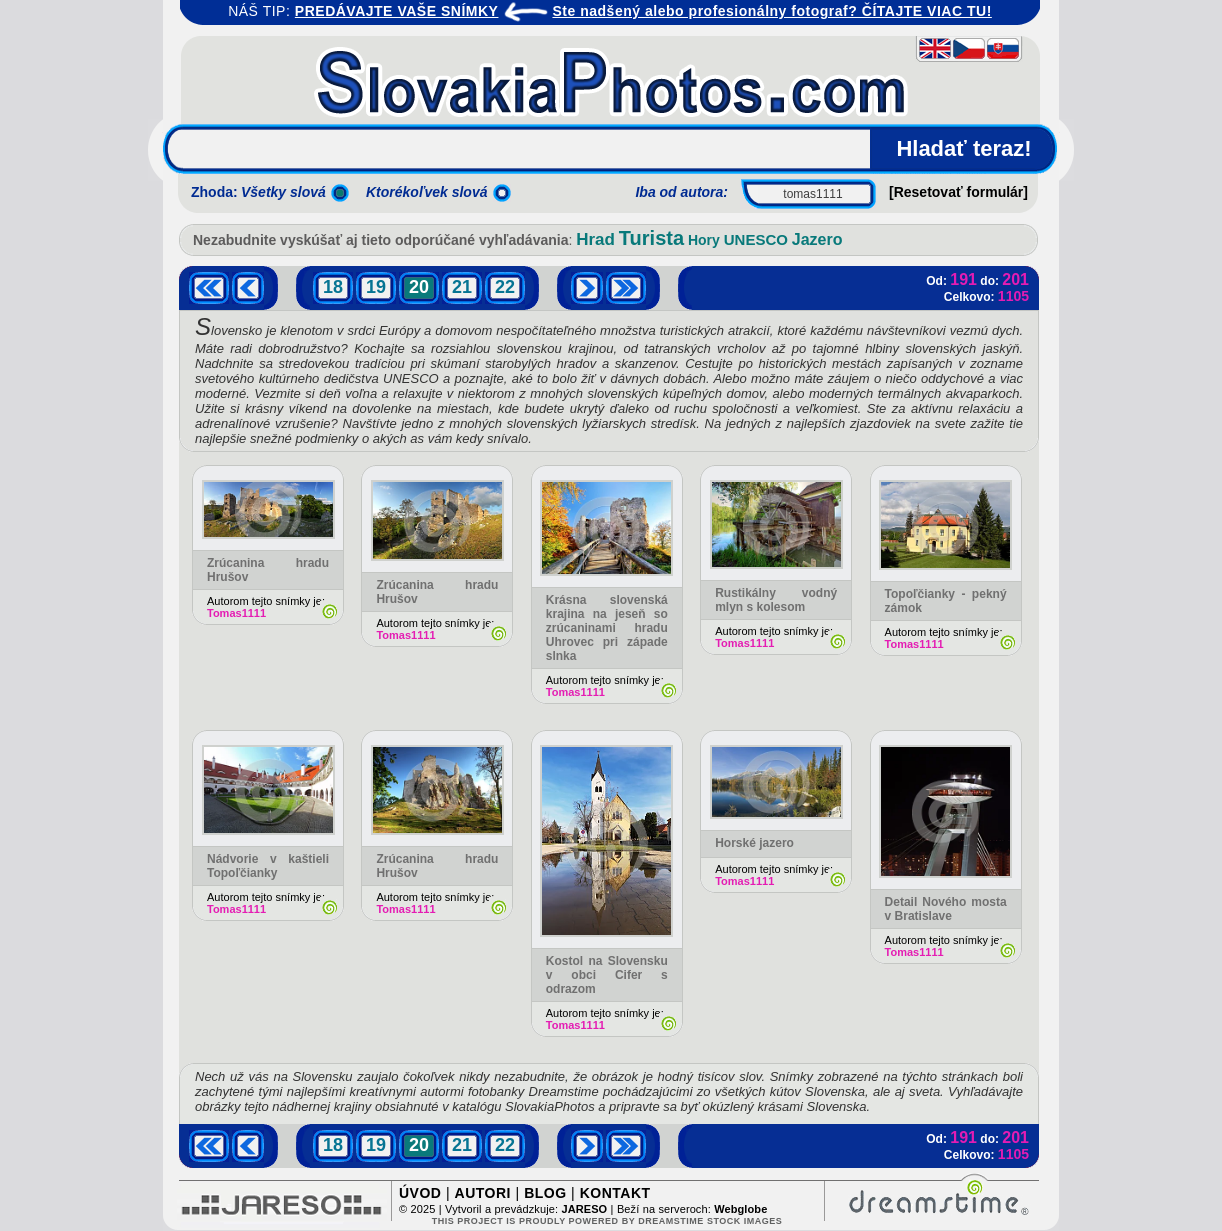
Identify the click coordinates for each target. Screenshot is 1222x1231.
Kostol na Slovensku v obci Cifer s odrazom (607, 975)
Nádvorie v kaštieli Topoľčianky (268, 866)
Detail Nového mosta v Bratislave (946, 909)
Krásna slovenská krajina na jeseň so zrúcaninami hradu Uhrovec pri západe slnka (607, 628)
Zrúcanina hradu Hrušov (437, 592)
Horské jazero (754, 843)
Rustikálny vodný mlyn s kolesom (776, 600)
